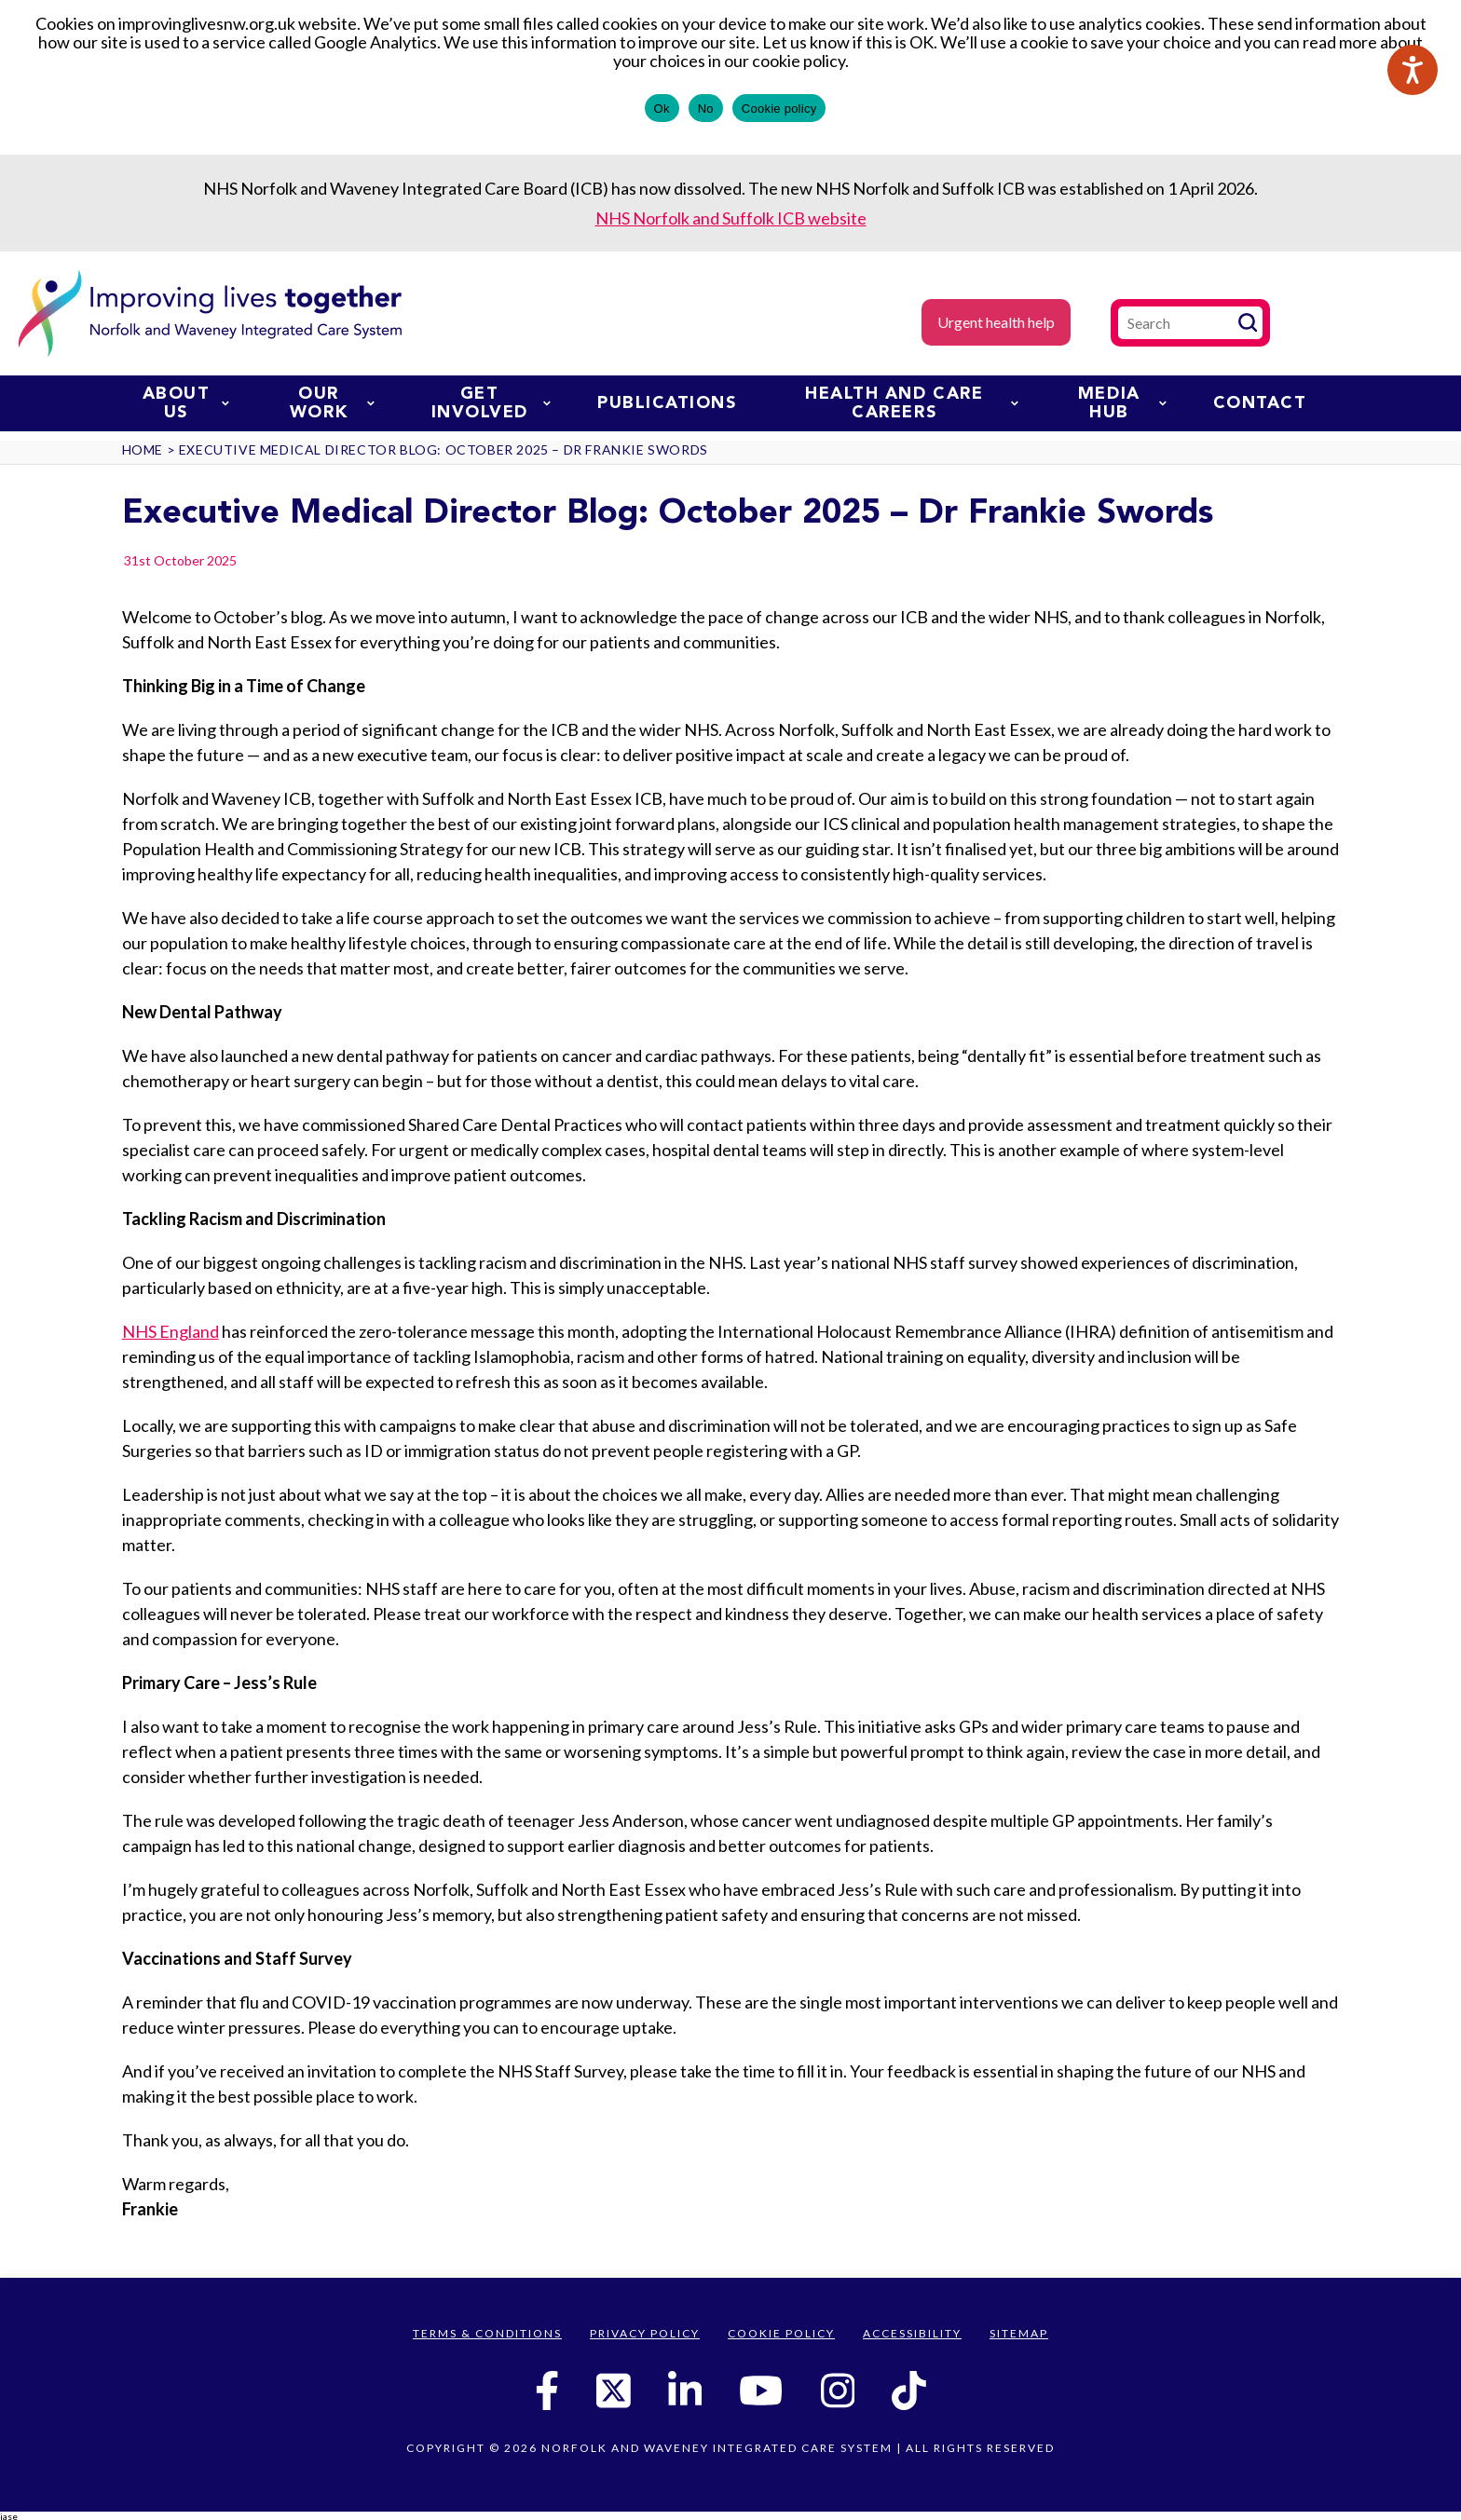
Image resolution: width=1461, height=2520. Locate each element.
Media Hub (1122, 403)
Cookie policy (779, 109)
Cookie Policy (781, 2333)
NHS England (170, 1331)
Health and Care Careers (911, 403)
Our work (332, 403)
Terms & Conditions (487, 2333)
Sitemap (1019, 2333)
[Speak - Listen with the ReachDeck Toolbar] (1412, 70)
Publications (666, 403)
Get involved (491, 403)
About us (186, 403)
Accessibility (912, 2333)
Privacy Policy (645, 2333)
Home (142, 449)
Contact (1260, 403)
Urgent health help (996, 322)
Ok (662, 109)
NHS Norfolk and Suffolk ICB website (731, 218)
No (706, 109)
